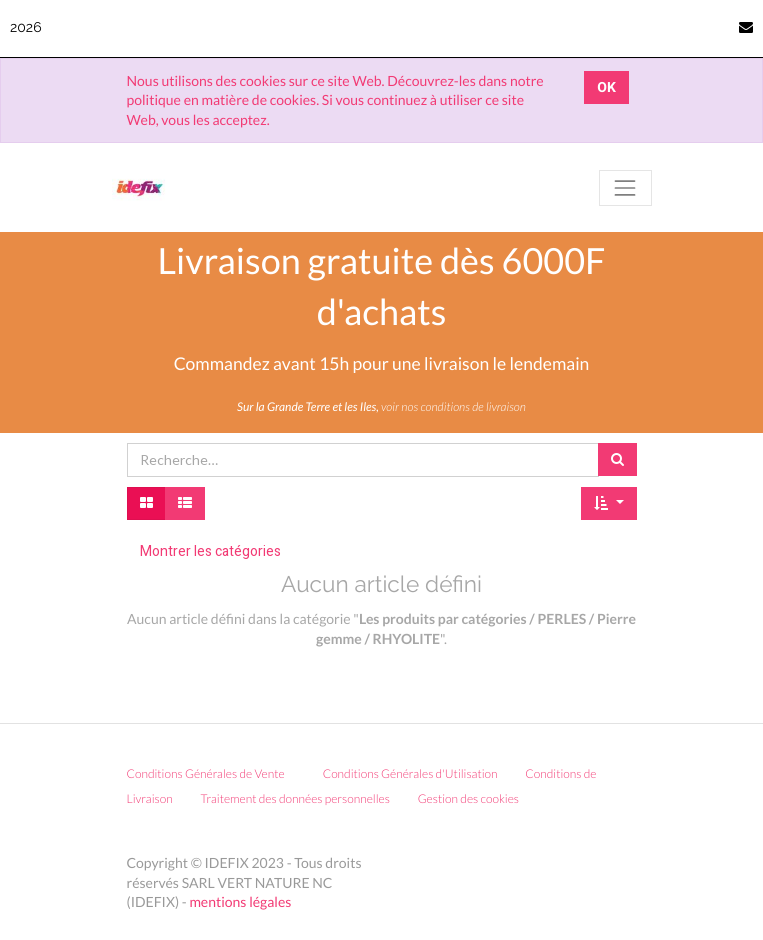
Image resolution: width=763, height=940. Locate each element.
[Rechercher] (617, 459)
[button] (608, 504)
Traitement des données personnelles (295, 798)
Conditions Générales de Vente (206, 773)
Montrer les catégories (210, 551)
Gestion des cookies (475, 798)
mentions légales (240, 901)
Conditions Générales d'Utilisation (410, 773)
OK (606, 87)
